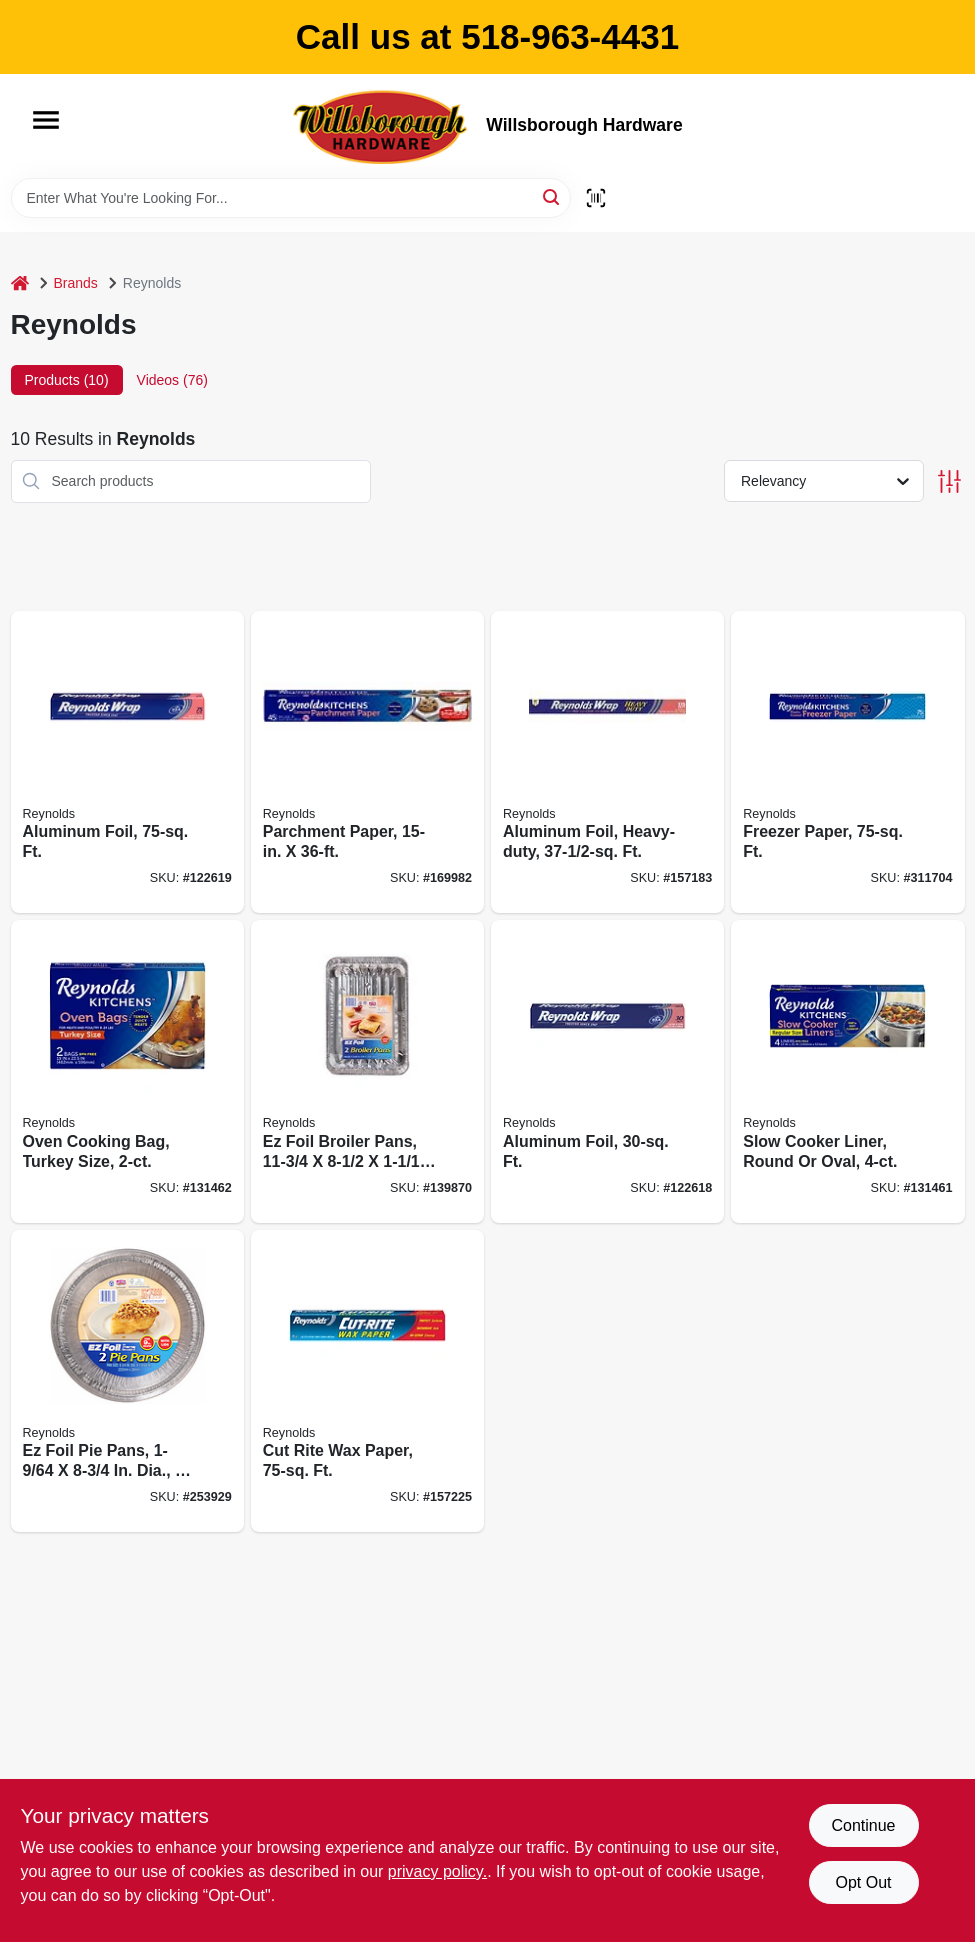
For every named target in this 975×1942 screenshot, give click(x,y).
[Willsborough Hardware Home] (382, 126)
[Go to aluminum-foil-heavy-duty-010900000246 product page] (607, 762)
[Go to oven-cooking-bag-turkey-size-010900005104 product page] (127, 1071)
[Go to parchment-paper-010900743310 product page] (367, 762)
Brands (76, 283)
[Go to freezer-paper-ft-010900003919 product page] (847, 762)
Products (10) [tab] (67, 380)
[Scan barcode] (596, 198)
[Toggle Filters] (949, 481)
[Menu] (46, 120)
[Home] (20, 283)
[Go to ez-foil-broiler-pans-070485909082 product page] (367, 1071)
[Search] (552, 196)
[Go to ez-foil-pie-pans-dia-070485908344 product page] (127, 1381)
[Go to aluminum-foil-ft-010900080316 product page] (607, 1071)
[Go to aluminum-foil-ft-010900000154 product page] (127, 762)
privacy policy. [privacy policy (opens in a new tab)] (437, 1871)
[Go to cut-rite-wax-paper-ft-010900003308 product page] (367, 1381)
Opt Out (863, 1882)
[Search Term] (291, 198)
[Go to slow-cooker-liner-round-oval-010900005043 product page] (847, 1071)
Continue (863, 1825)
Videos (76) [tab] (172, 380)
